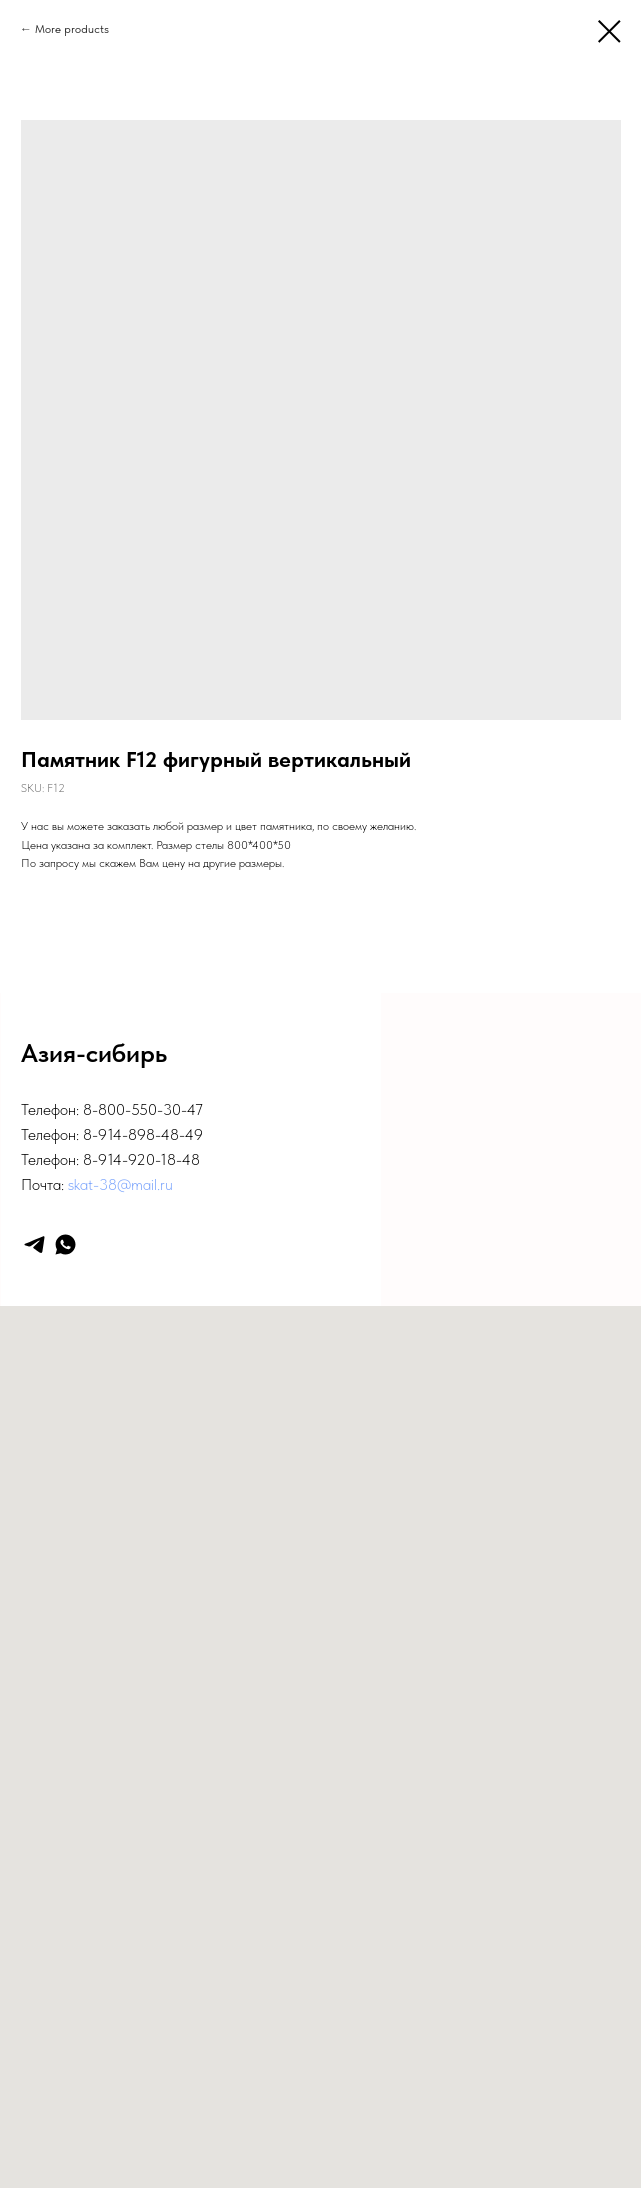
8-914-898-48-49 (143, 1134)
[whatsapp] (65, 1244)
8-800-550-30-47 (143, 1109)
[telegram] (34, 1244)
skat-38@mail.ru (120, 1184)
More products (72, 29)
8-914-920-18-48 (141, 1159)
